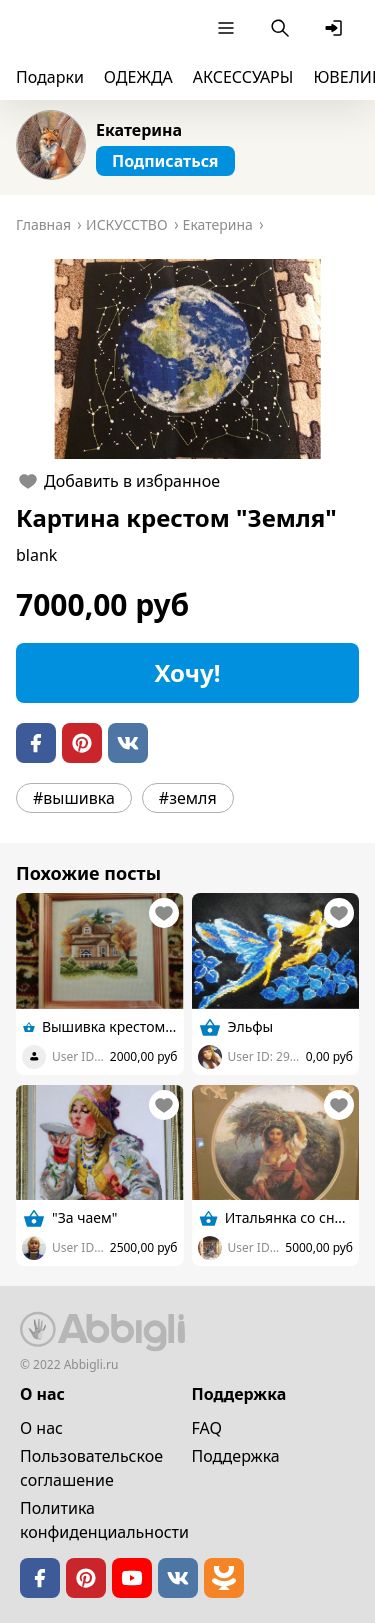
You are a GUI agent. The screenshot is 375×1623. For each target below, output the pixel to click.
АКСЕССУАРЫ (243, 77)
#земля (188, 798)
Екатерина (139, 130)
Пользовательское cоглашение (91, 1468)
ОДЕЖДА (138, 77)
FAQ (207, 1428)
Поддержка (236, 1456)
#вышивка (74, 798)
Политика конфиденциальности (104, 1520)
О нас (41, 1428)
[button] (187, 359)
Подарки (50, 77)
